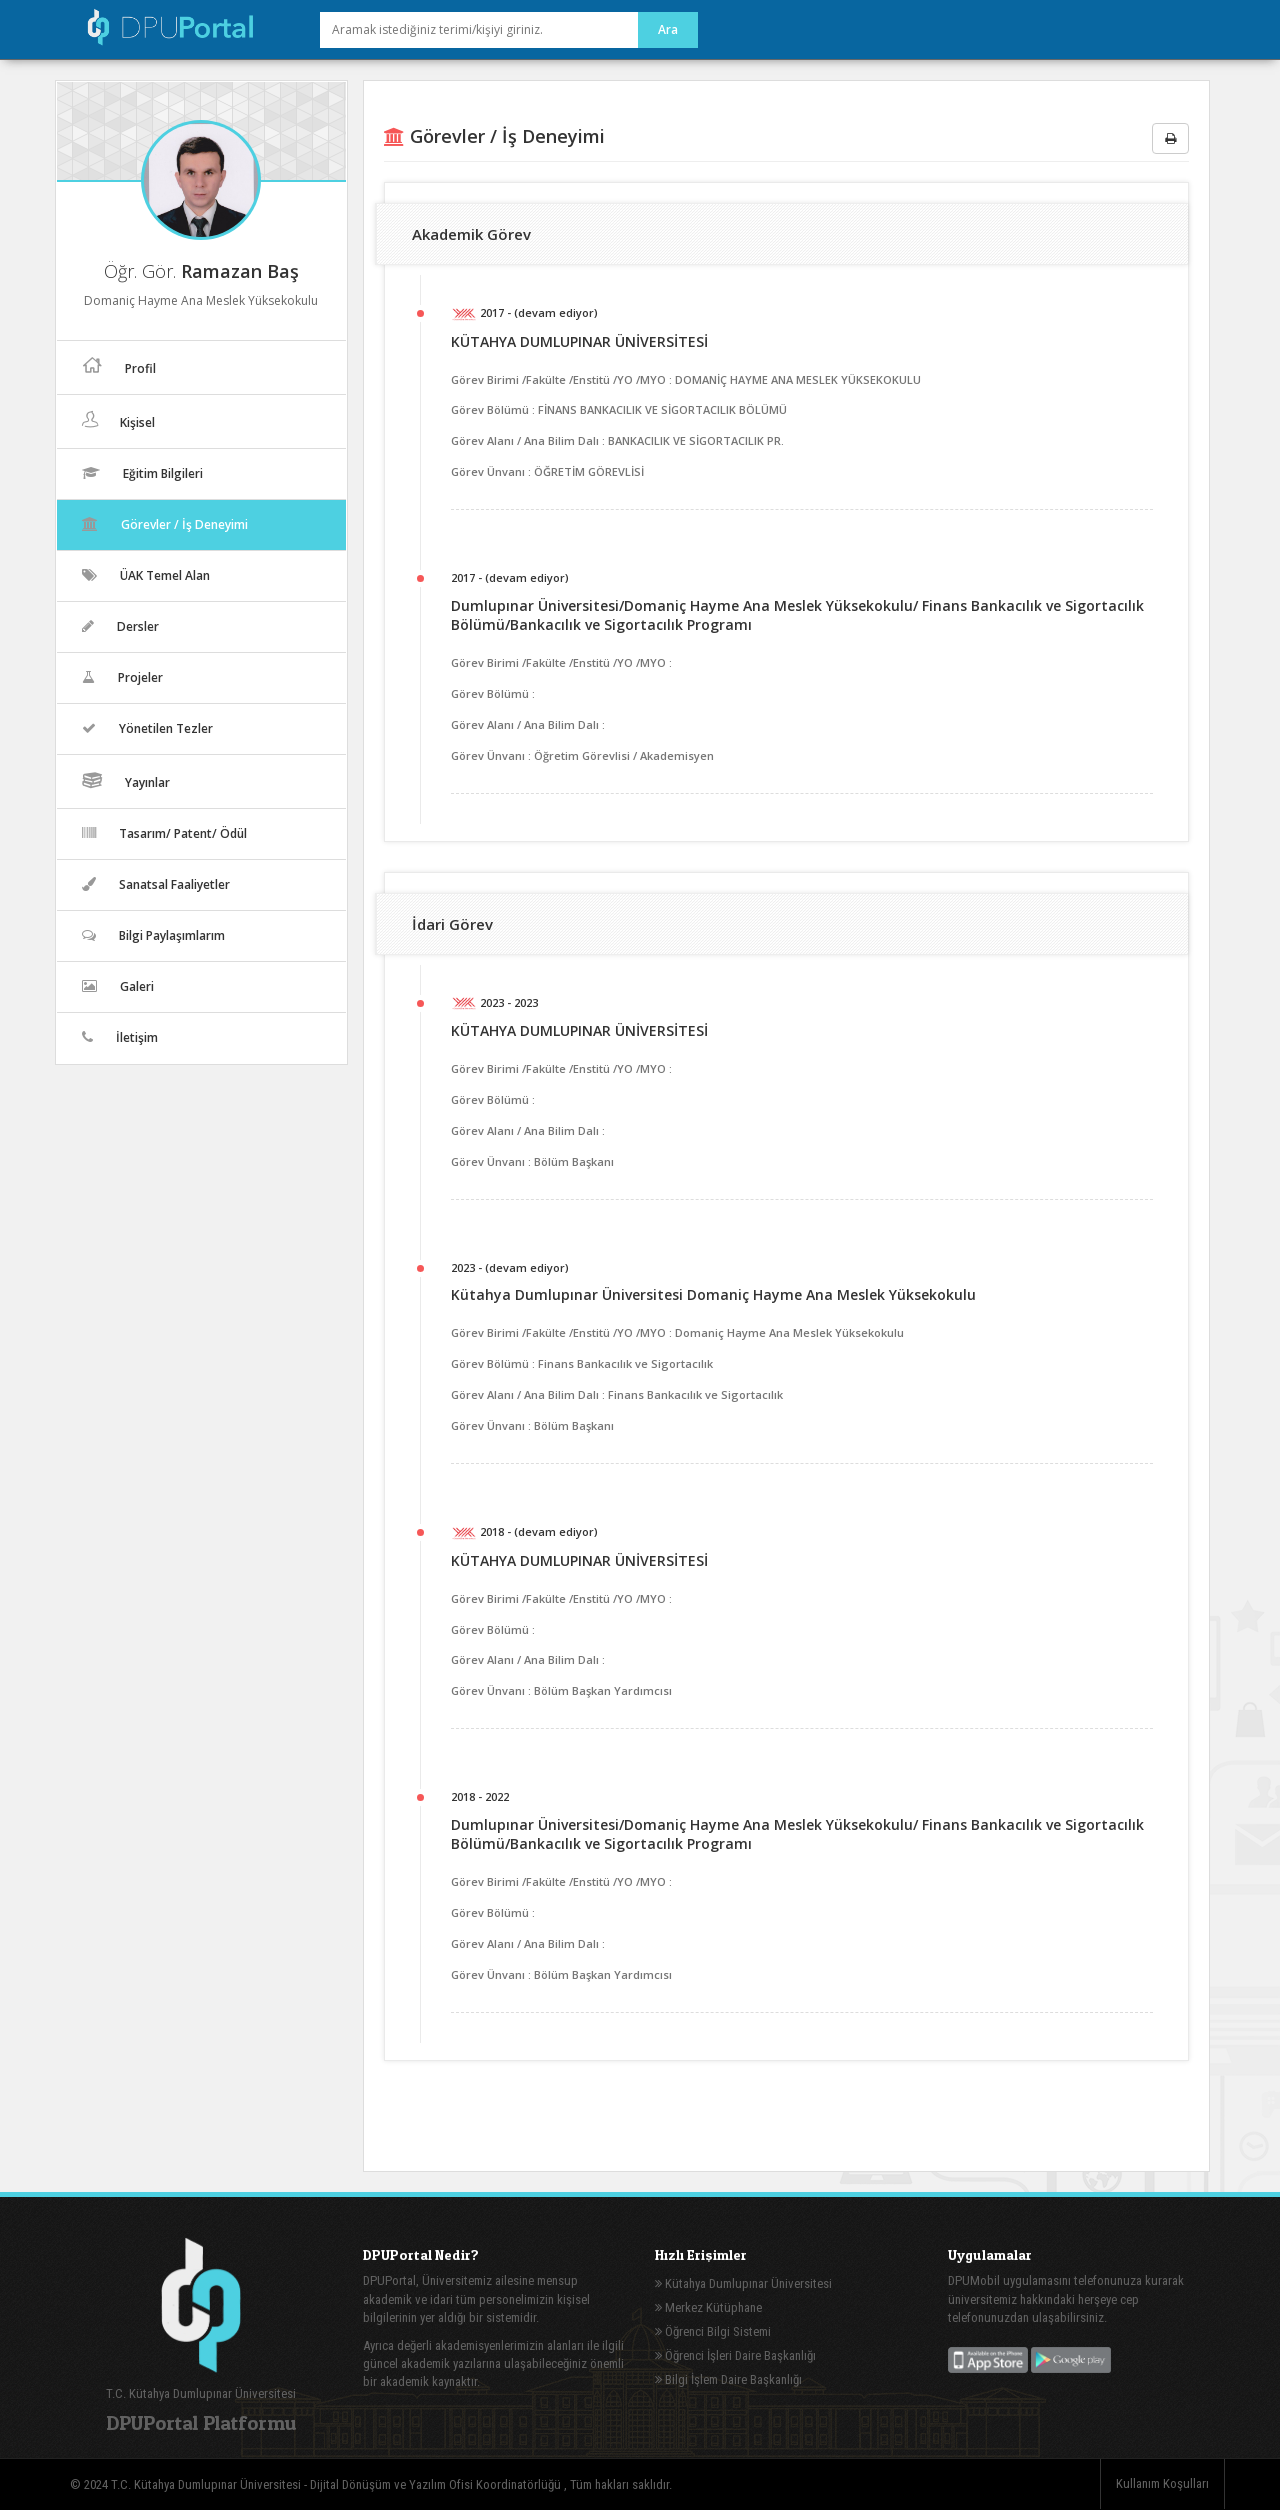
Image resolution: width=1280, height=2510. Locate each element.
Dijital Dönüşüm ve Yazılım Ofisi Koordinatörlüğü (437, 2484)
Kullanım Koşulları (1162, 2483)
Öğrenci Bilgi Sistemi (713, 2331)
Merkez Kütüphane (708, 2307)
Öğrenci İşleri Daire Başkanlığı (735, 2355)
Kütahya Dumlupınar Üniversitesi (743, 2283)
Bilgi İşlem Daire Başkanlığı (728, 2379)
